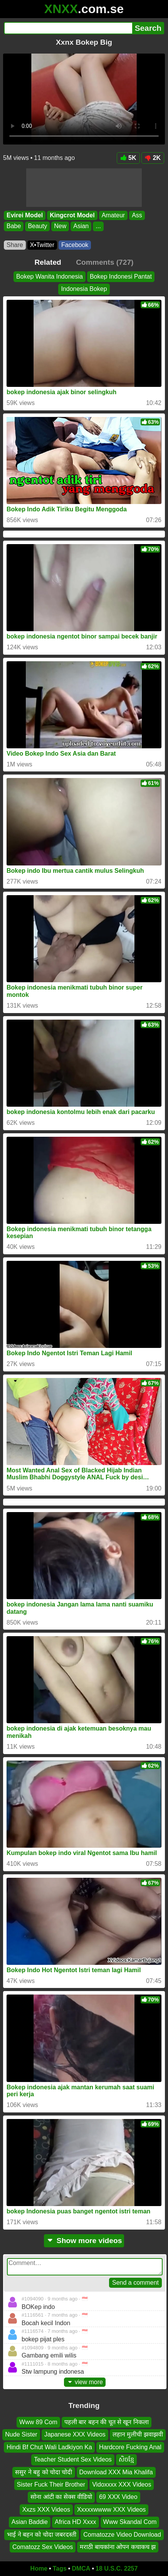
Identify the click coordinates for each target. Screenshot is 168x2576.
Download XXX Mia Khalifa (116, 2472)
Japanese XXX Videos (75, 2434)
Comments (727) (104, 262)
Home (38, 2568)
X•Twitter (42, 245)
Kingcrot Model (72, 215)
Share (15, 245)
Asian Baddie (30, 2522)
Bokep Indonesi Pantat (121, 276)
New (60, 226)
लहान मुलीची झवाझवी (138, 2434)
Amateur (113, 215)
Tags (60, 2568)
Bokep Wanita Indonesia (49, 276)
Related (48, 262)
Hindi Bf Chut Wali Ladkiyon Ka (49, 2447)
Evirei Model (25, 215)
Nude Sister (21, 2434)
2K (153, 158)
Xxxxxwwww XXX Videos (111, 2509)
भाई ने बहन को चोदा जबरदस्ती (41, 2534)
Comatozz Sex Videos (42, 2547)
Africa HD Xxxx (75, 2522)
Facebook (74, 245)
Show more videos (84, 2241)
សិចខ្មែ (126, 2459)
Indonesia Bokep (84, 289)
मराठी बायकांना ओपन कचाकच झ (118, 2547)
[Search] (68, 28)
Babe (14, 226)
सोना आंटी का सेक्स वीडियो (61, 2497)
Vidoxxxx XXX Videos (121, 2484)
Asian (81, 226)
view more (85, 2382)
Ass (137, 215)
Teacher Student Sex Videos (73, 2459)
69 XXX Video (118, 2497)
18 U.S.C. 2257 (117, 2568)
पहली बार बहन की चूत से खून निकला (106, 2422)
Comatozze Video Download (122, 2534)
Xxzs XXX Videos (46, 2509)
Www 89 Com (38, 2422)
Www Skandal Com (130, 2522)
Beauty (37, 226)
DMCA (81, 2568)
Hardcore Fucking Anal (130, 2447)
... (98, 226)
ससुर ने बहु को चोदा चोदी (43, 2472)
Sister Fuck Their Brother (51, 2484)
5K (128, 158)
